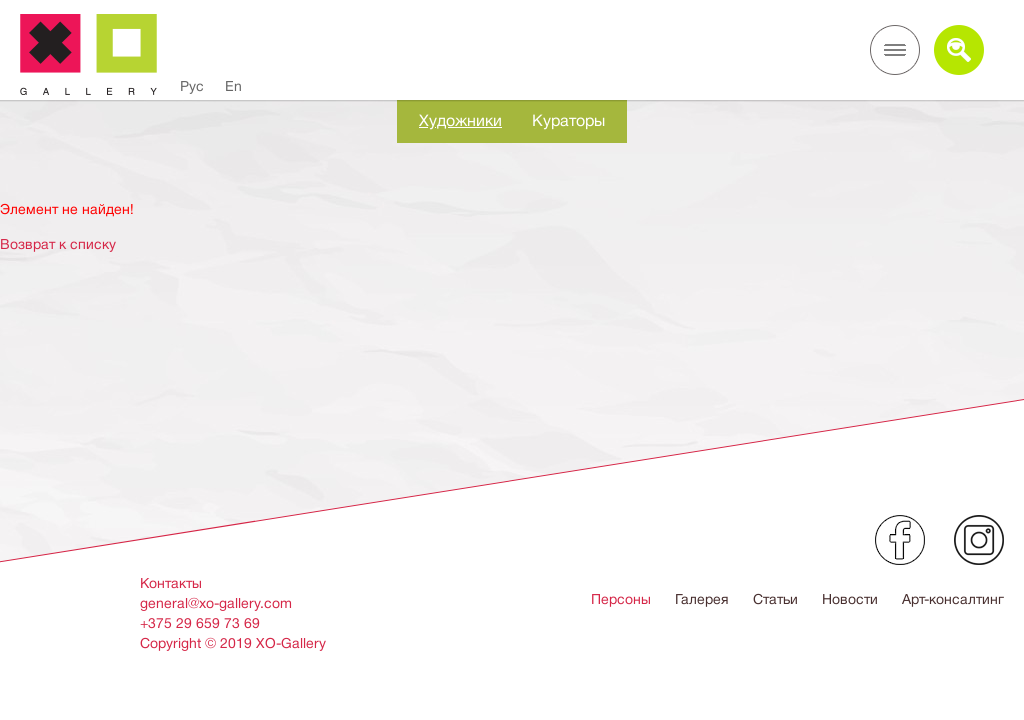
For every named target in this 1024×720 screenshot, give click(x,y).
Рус (192, 86)
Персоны (621, 599)
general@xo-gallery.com (216, 603)
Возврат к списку (58, 244)
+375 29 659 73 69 (200, 623)
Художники (460, 121)
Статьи (775, 599)
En (233, 86)
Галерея (702, 599)
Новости (850, 599)
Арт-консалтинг (953, 599)
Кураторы (568, 121)
